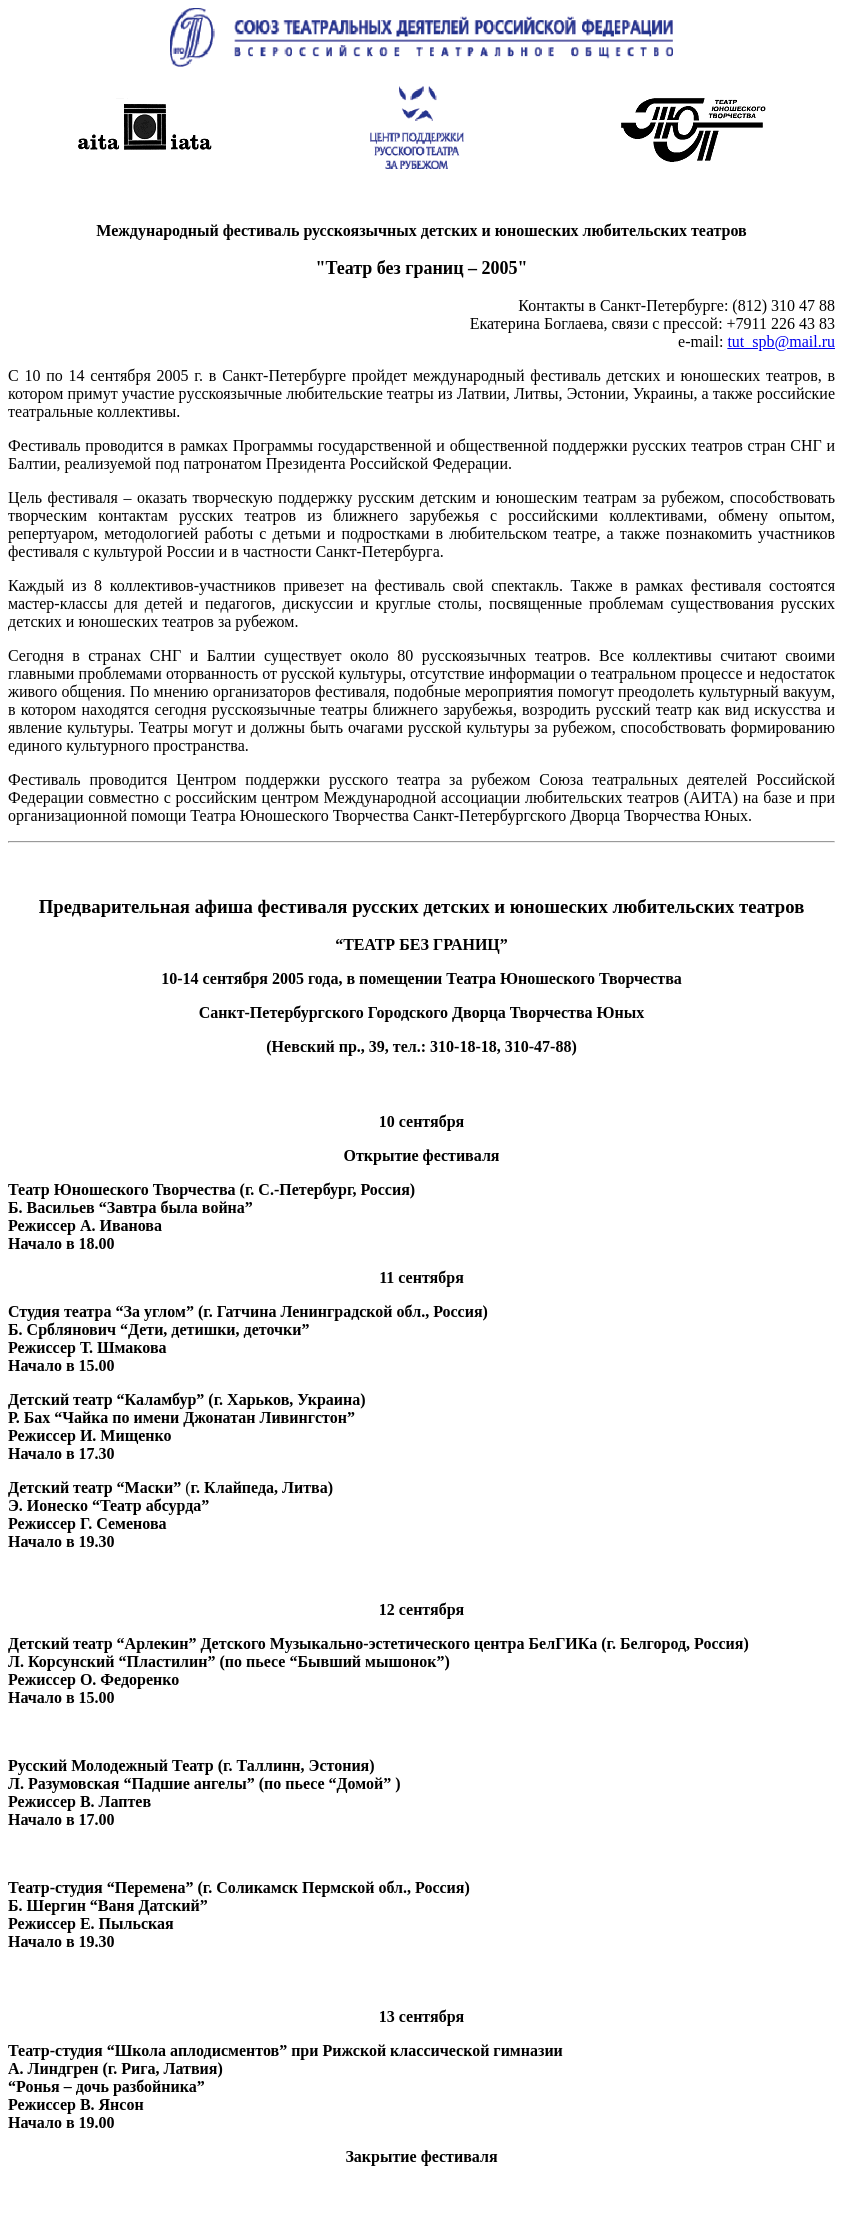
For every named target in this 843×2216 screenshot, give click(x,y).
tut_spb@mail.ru (781, 341)
